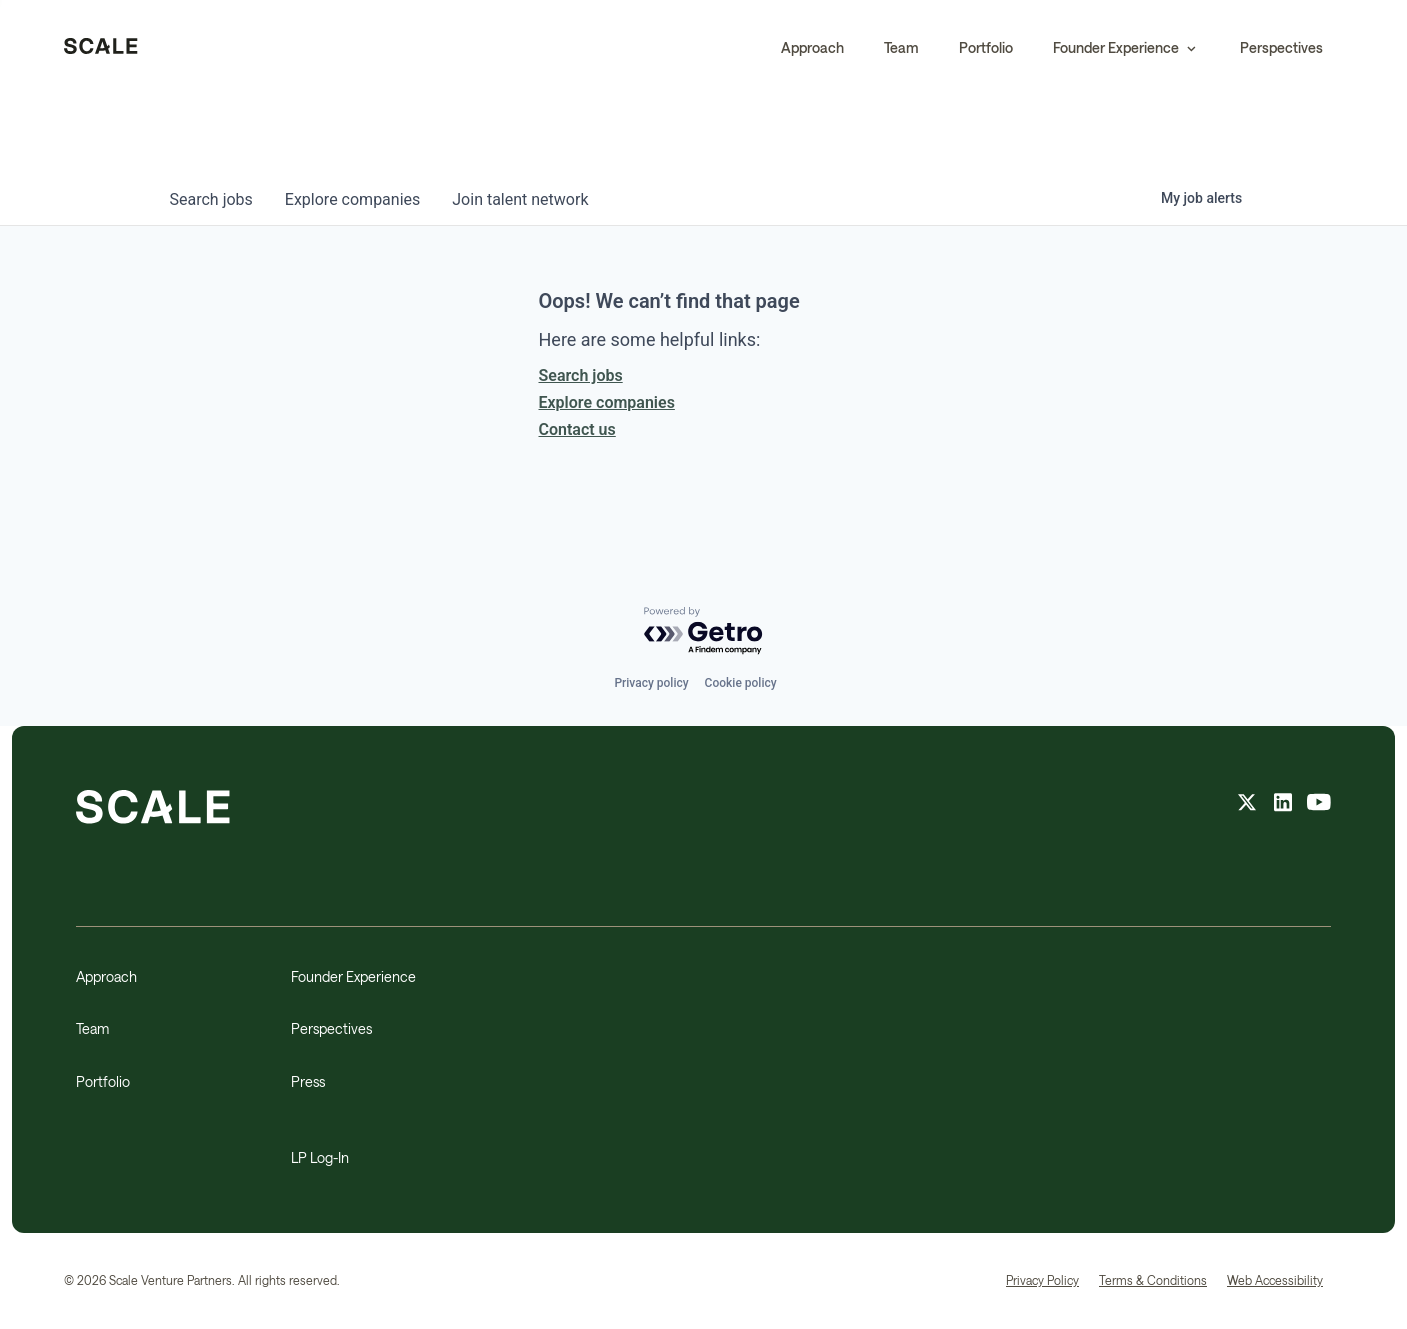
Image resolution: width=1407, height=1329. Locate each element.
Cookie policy (741, 683)
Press (308, 1081)
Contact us (577, 429)
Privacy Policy (1042, 1280)
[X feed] (1247, 805)
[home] (101, 48)
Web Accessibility (1275, 1280)
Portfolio (986, 47)
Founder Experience (353, 976)
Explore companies (607, 402)
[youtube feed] (1319, 805)
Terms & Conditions (1153, 1280)
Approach (812, 47)
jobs (211, 199)
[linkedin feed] (1283, 805)
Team (901, 47)
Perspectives (1281, 47)
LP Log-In (320, 1157)
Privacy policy (651, 683)
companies (352, 199)
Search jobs (581, 375)
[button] (1126, 48)
